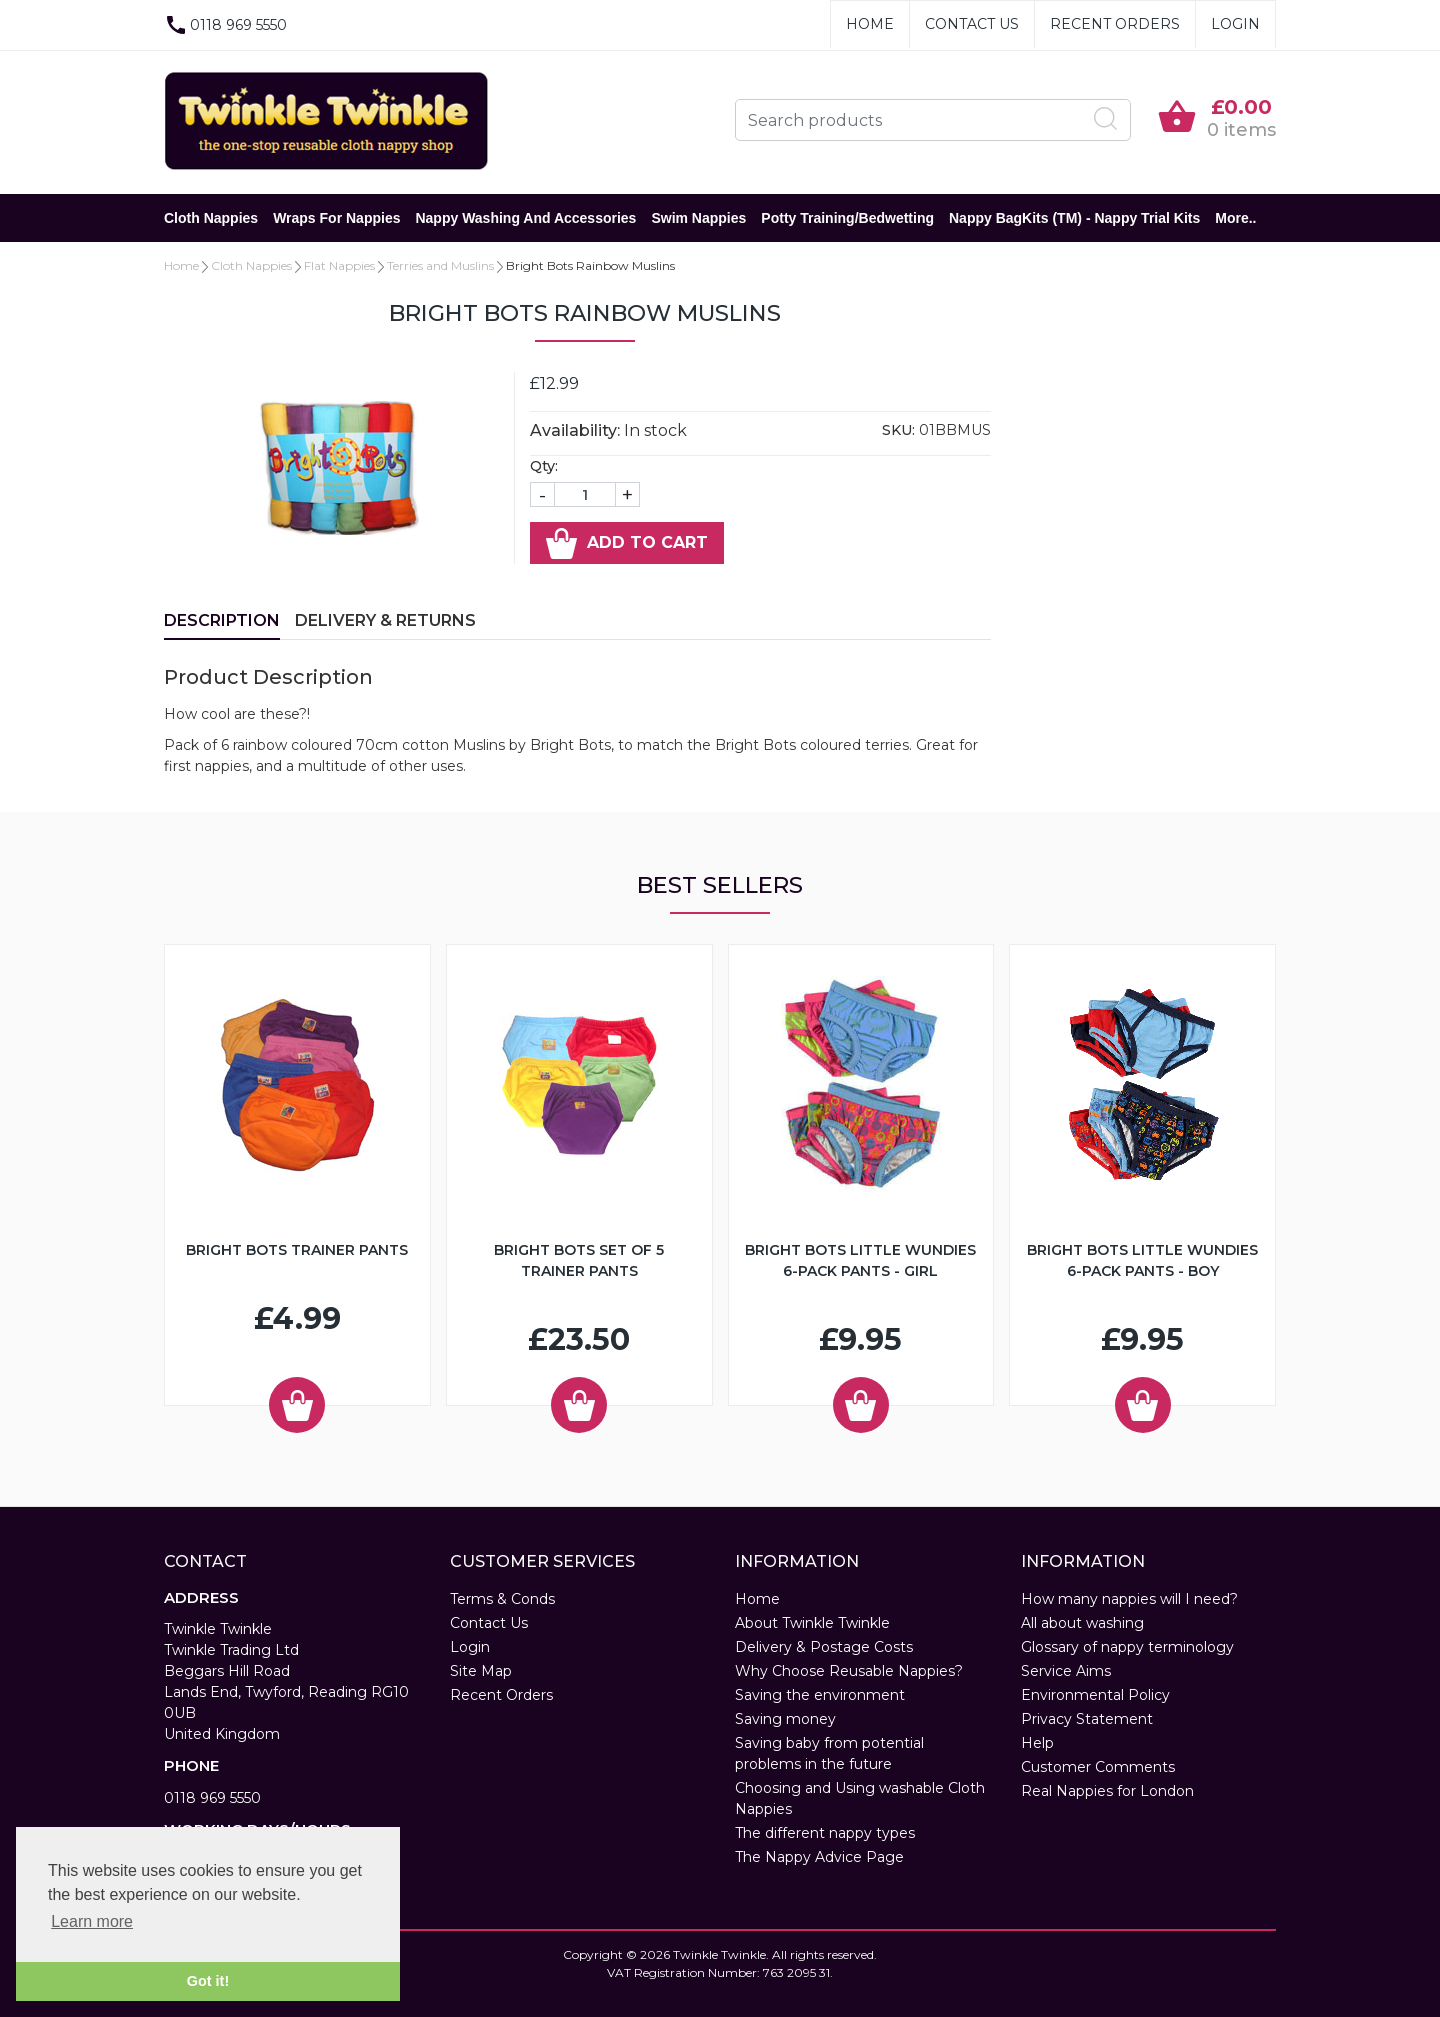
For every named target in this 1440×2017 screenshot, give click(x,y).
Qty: (544, 466)
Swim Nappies (698, 218)
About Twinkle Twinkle (812, 1623)
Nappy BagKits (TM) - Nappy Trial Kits (1074, 218)
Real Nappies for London (1107, 1791)
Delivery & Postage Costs (824, 1647)
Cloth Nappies (211, 218)
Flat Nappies (339, 265)
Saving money (785, 1719)
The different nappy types (825, 1833)
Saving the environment (820, 1695)
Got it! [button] (208, 1981)
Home (870, 24)
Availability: (575, 430)
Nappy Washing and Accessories (525, 218)
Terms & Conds (502, 1599)
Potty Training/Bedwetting (847, 218)
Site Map (481, 1671)
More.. (1235, 218)
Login (1235, 24)
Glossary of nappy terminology (1127, 1647)
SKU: (898, 430)
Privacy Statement (1087, 1719)
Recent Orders (1115, 24)
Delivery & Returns (385, 620)
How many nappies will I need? (1129, 1599)
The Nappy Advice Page (819, 1857)
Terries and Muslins (440, 265)
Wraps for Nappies (336, 218)
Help (1037, 1743)
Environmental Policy (1095, 1695)
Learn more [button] (92, 1921)
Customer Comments (1098, 1767)
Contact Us (972, 24)
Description (222, 620)
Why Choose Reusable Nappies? (849, 1671)
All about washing (1082, 1623)
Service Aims (1066, 1671)
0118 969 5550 (212, 1798)
